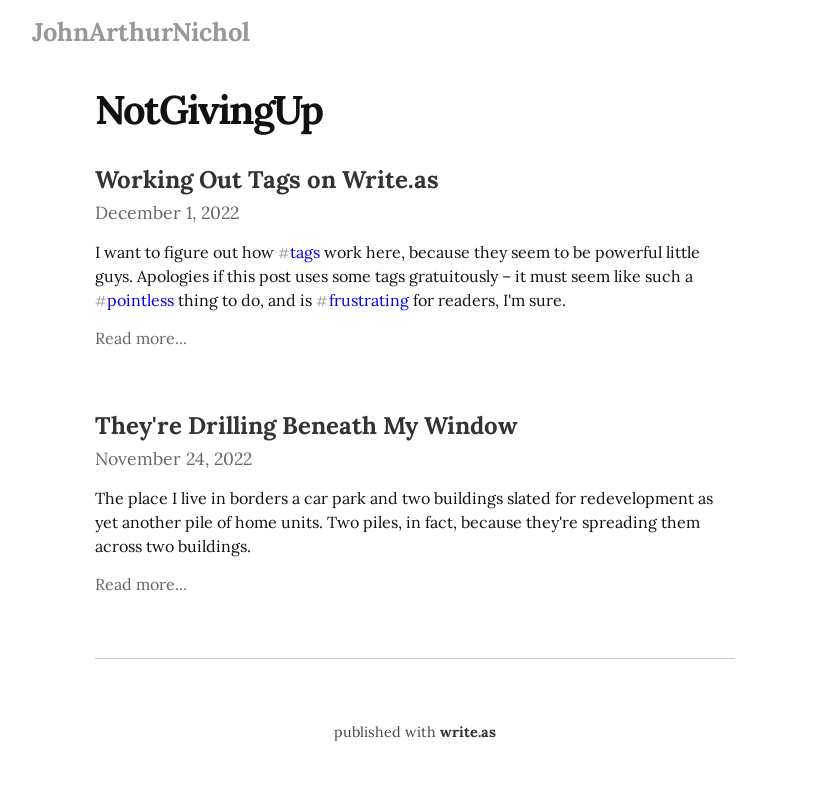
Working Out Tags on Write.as (267, 179)
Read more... (141, 338)
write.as (468, 732)
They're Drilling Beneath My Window (306, 425)
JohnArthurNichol (141, 31)
